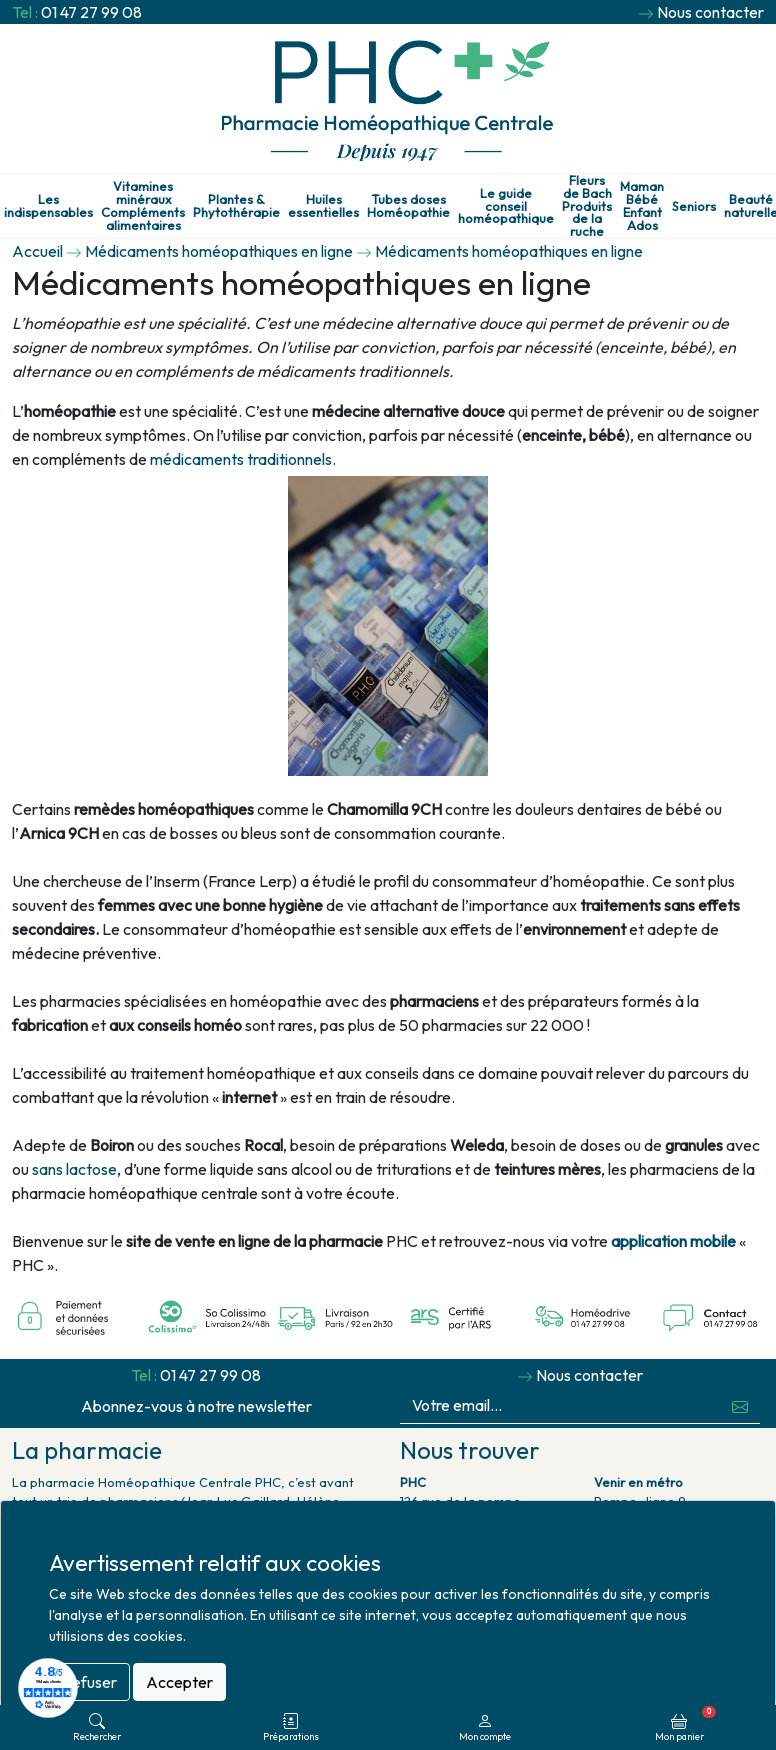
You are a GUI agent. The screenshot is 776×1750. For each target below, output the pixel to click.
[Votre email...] (560, 1405)
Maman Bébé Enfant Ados (642, 205)
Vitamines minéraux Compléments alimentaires (143, 205)
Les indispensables (48, 206)
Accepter (179, 1682)
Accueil (37, 251)
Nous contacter (710, 12)
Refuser (89, 1682)
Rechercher (97, 1727)
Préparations (291, 1727)
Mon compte (485, 1727)
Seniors (694, 206)
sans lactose (74, 1169)
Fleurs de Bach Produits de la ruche (587, 206)
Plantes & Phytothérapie (236, 206)
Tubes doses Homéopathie (408, 206)
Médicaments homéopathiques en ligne (219, 251)
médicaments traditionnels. (243, 459)
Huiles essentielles (323, 206)
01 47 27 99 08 (91, 12)
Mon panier (685, 1724)
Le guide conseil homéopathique (506, 206)
